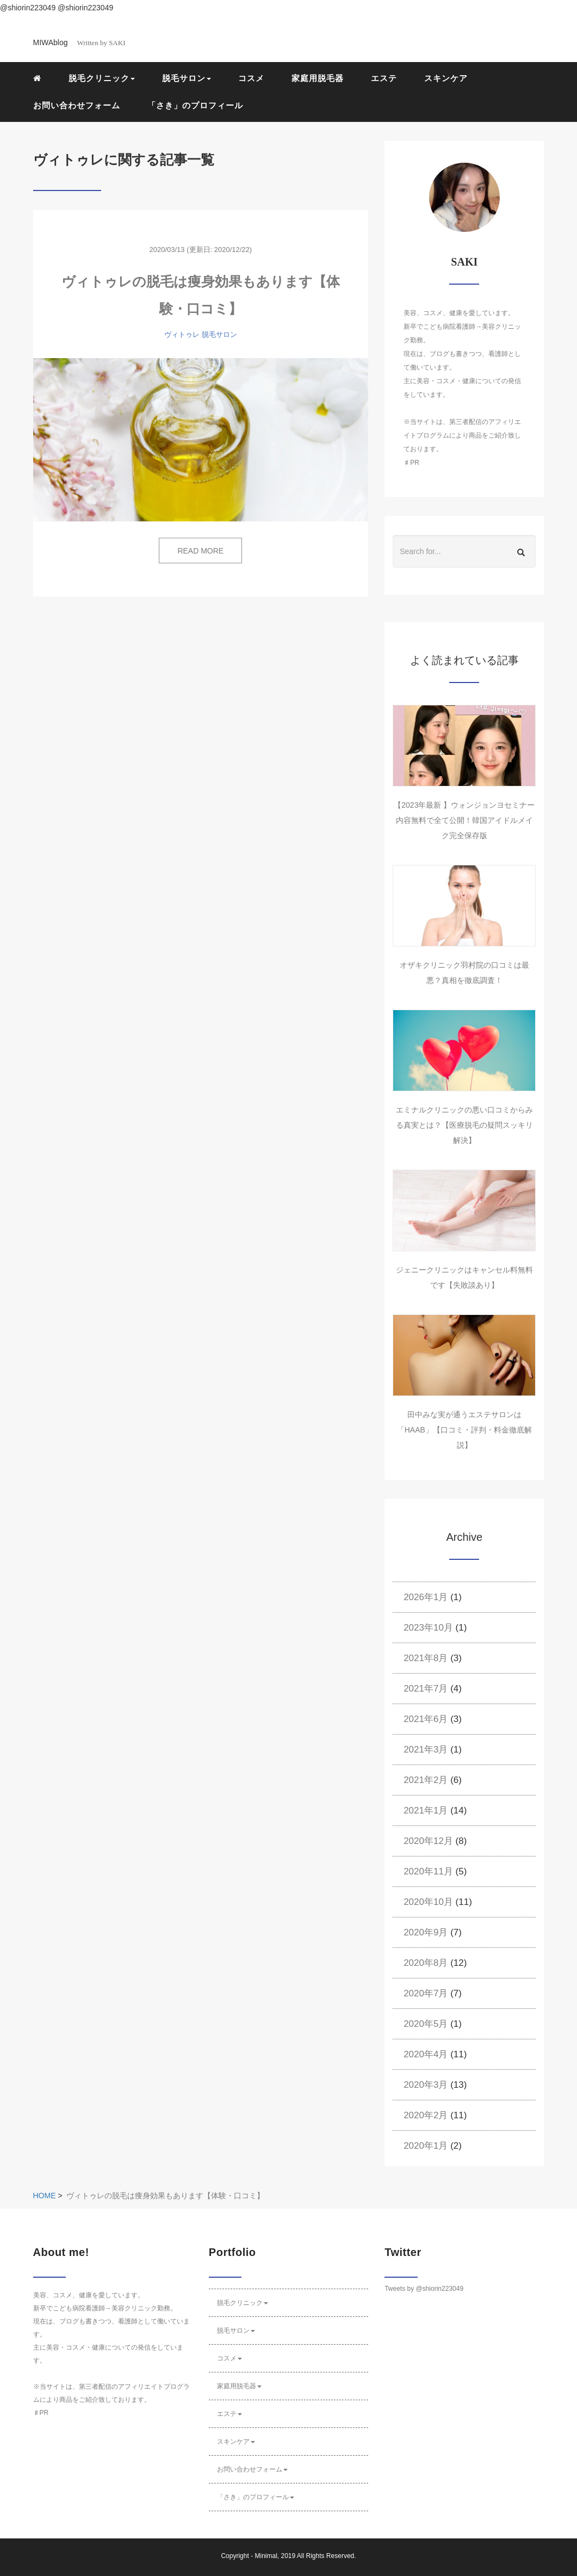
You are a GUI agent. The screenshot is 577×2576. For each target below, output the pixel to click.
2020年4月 (426, 2054)
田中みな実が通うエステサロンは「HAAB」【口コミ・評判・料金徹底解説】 (464, 1429)
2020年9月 (426, 1932)
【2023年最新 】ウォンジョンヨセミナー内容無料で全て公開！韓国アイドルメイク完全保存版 (464, 820)
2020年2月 (426, 2115)
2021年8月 (426, 1658)
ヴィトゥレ (182, 334)
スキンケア (446, 78)
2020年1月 (426, 2146)
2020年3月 (426, 2085)
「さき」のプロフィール (195, 105)
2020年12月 (428, 1841)
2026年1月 (426, 1597)
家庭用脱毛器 (317, 78)
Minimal (266, 2556)
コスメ (251, 78)
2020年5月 (426, 2024)
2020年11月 (428, 1871)
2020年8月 (426, 1963)
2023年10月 (428, 1627)
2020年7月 (426, 1993)
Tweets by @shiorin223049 (423, 2288)
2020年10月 (428, 1902)
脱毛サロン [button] (186, 78)
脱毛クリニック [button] (102, 78)
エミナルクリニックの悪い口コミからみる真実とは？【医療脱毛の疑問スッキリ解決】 (464, 1125)
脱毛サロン (219, 334)
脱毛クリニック (242, 2303)
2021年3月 (426, 1749)
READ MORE (200, 550)
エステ (384, 78)
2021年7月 (426, 1688)
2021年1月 (426, 1810)
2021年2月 (426, 1780)
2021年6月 (426, 1719)
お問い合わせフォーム (76, 105)
